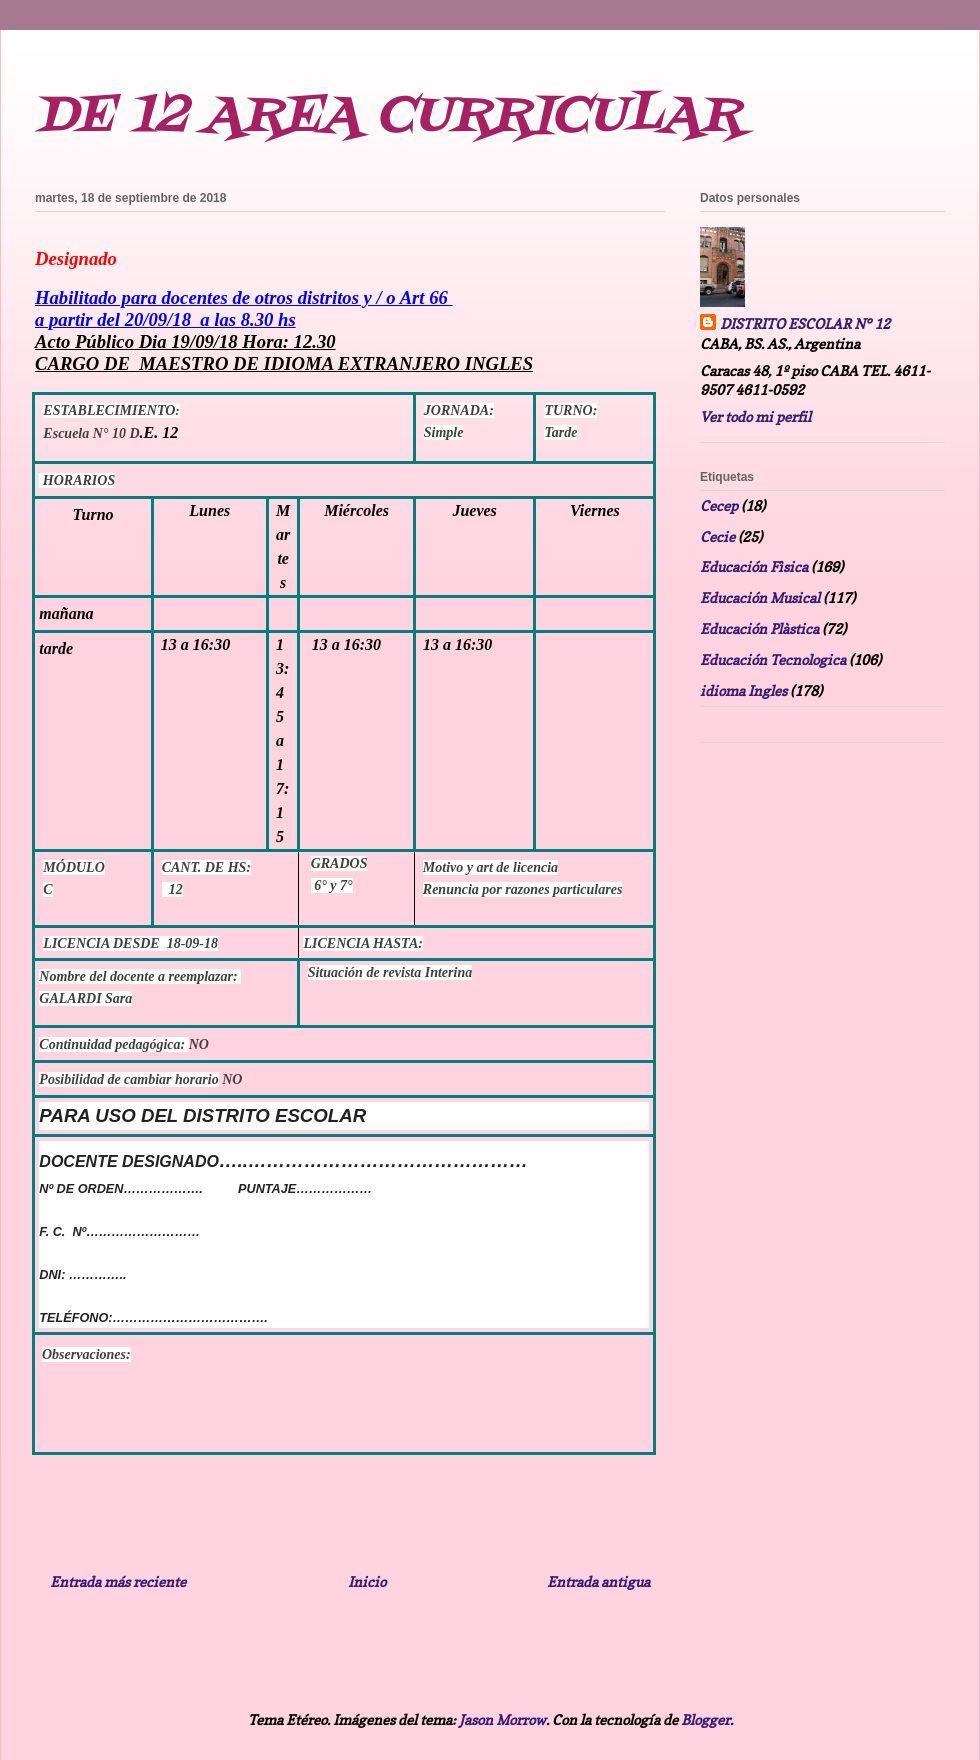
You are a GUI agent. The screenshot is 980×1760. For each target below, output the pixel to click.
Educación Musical (760, 597)
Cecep (719, 505)
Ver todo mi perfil (755, 416)
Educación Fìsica (754, 566)
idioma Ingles (743, 690)
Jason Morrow (502, 1719)
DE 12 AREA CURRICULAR (388, 117)
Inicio (367, 1581)
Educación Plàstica (759, 628)
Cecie (717, 536)
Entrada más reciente (118, 1581)
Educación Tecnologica (773, 659)
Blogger (705, 1719)
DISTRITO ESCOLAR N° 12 (805, 323)
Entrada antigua (598, 1581)
